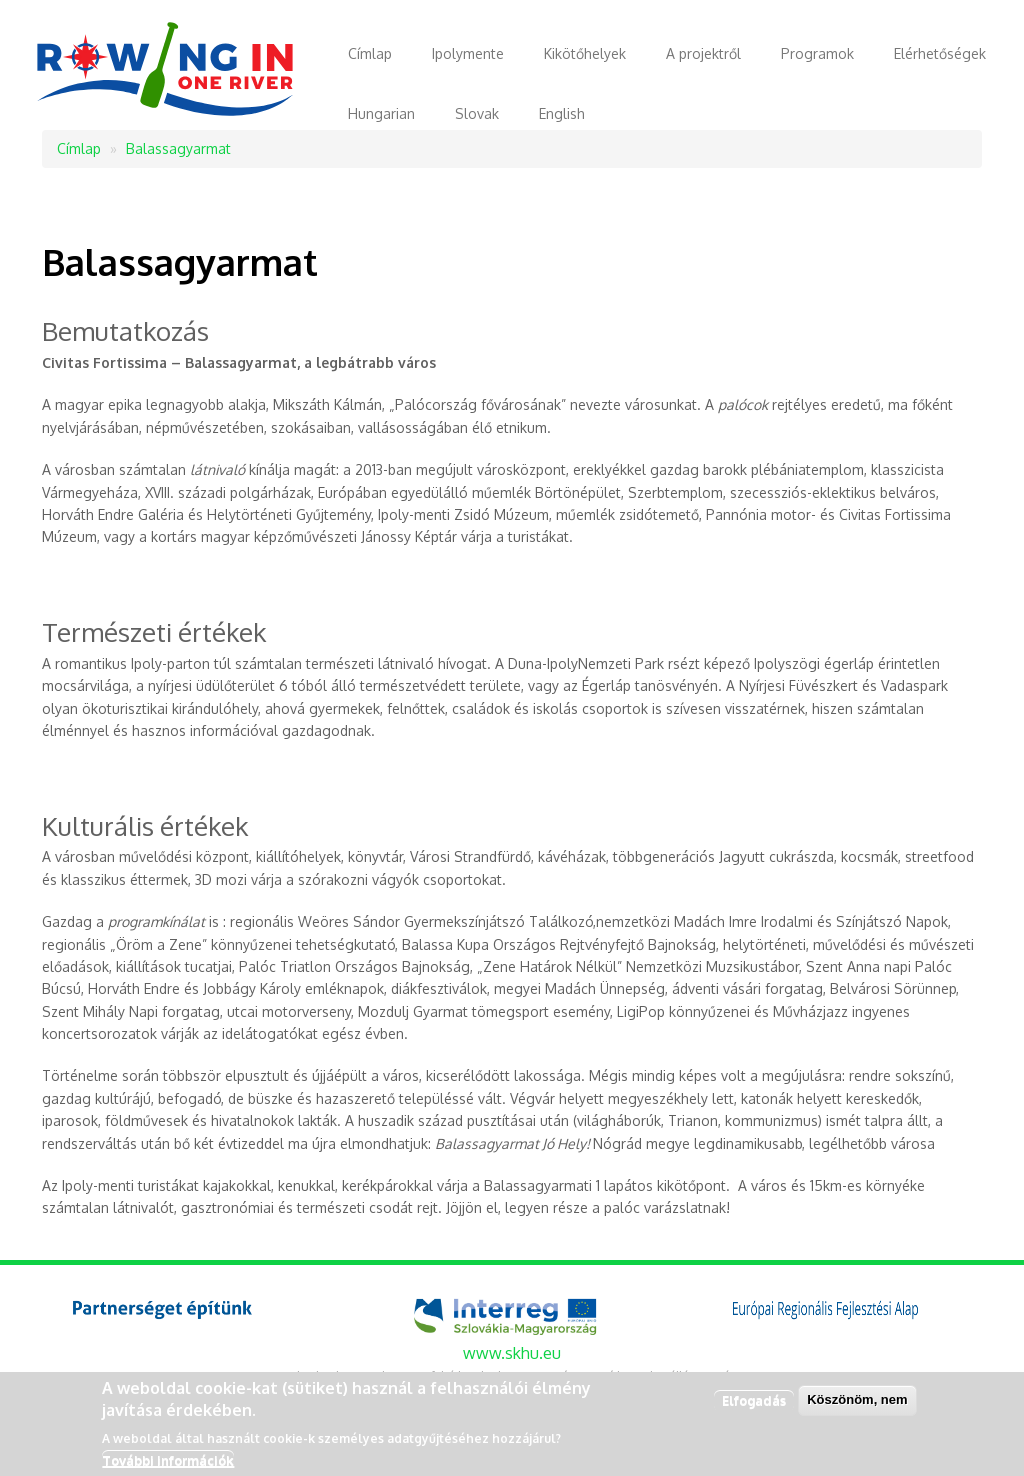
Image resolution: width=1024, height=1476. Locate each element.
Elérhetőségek (940, 53)
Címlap (370, 53)
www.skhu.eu (512, 1353)
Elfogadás (754, 1405)
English (562, 113)
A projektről (703, 53)
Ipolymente (468, 53)
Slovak (477, 113)
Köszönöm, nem (857, 1404)
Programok (817, 53)
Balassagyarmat (178, 148)
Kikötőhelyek (585, 53)
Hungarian (381, 113)
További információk (168, 1465)
